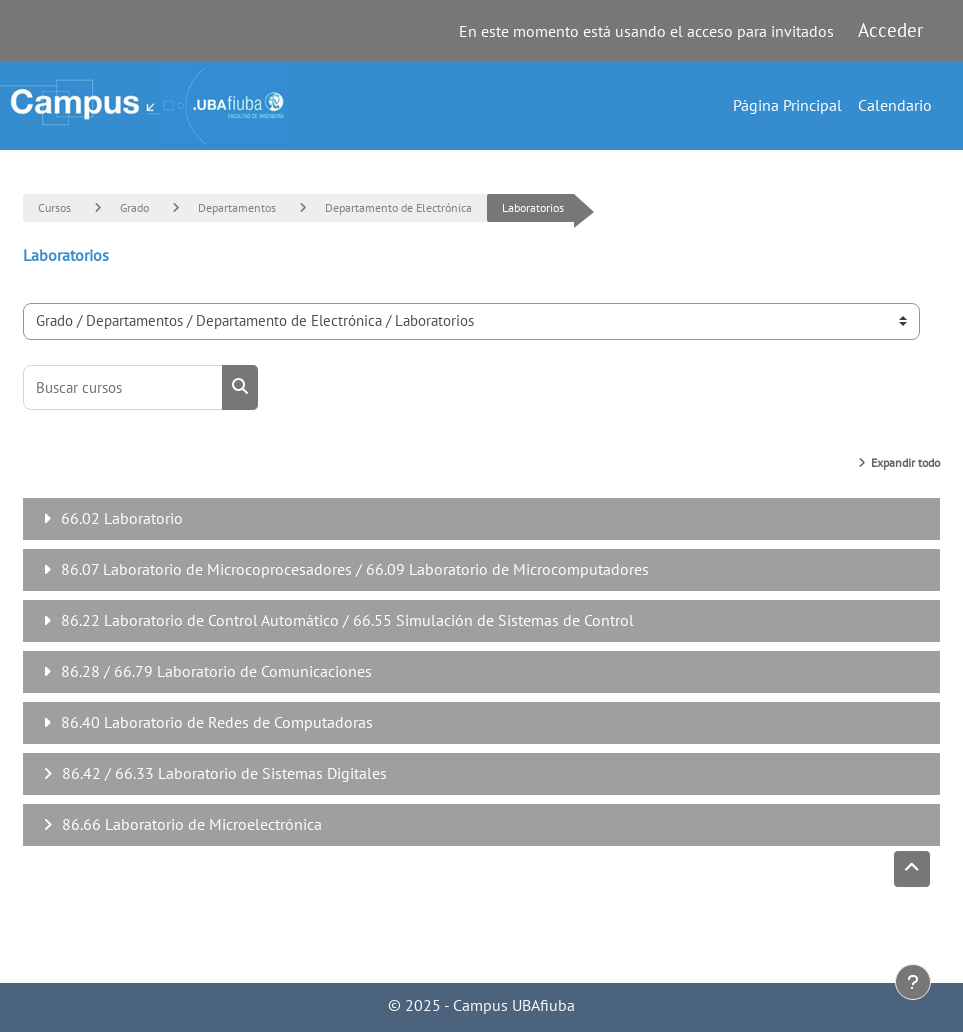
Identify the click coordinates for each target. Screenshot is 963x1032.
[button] (912, 869)
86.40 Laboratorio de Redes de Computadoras (217, 722)
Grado (134, 207)
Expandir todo (905, 462)
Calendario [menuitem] (895, 105)
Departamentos (237, 207)
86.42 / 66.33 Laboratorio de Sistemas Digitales (224, 773)
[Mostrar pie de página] (913, 982)
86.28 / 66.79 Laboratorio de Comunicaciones (216, 671)
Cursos (54, 207)
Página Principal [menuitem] (787, 105)
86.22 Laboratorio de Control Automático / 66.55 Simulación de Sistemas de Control (347, 620)
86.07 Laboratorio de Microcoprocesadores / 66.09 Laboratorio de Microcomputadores (355, 569)
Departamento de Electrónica (398, 207)
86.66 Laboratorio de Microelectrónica (192, 824)
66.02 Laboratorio (122, 518)
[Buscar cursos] (123, 387)
